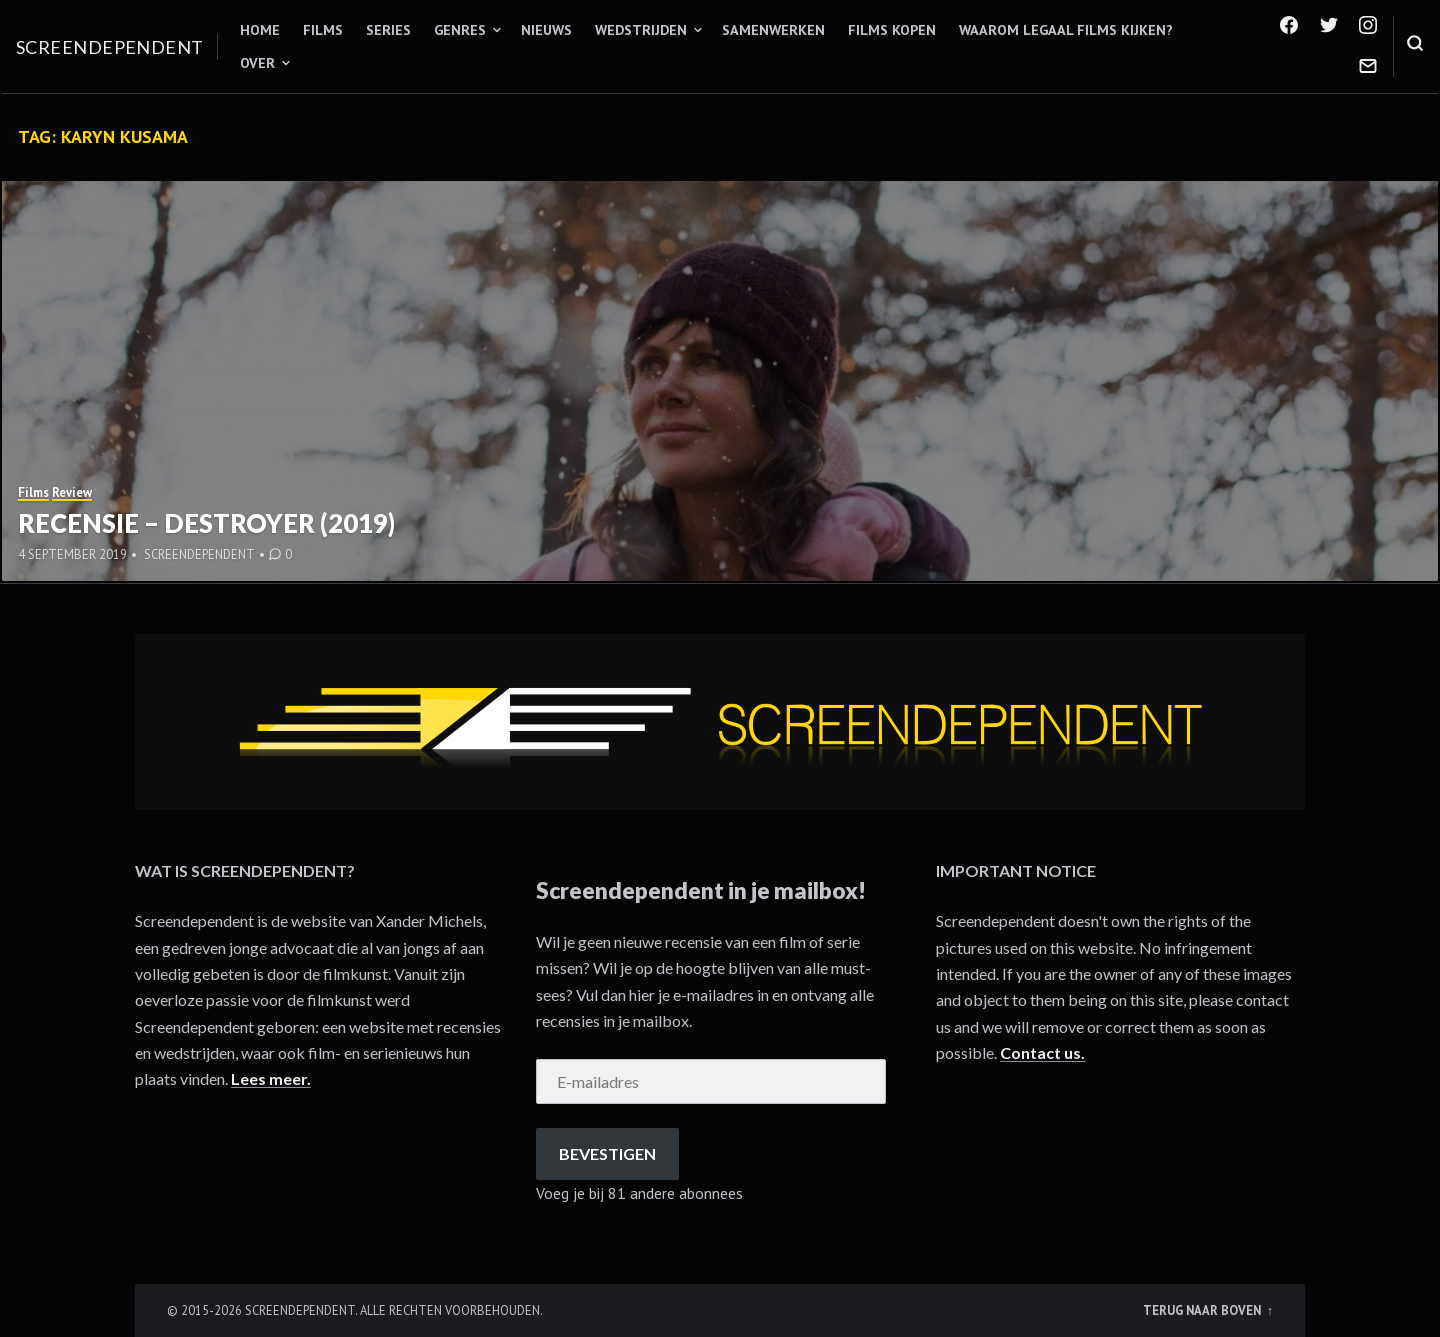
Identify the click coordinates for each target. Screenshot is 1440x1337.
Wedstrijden (641, 30)
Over (257, 63)
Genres (460, 30)
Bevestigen (607, 1153)
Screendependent (110, 47)
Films (323, 30)
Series (388, 30)
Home (260, 30)
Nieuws (546, 30)
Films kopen (892, 30)
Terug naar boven (1203, 1310)
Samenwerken (773, 30)
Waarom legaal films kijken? (1066, 30)
